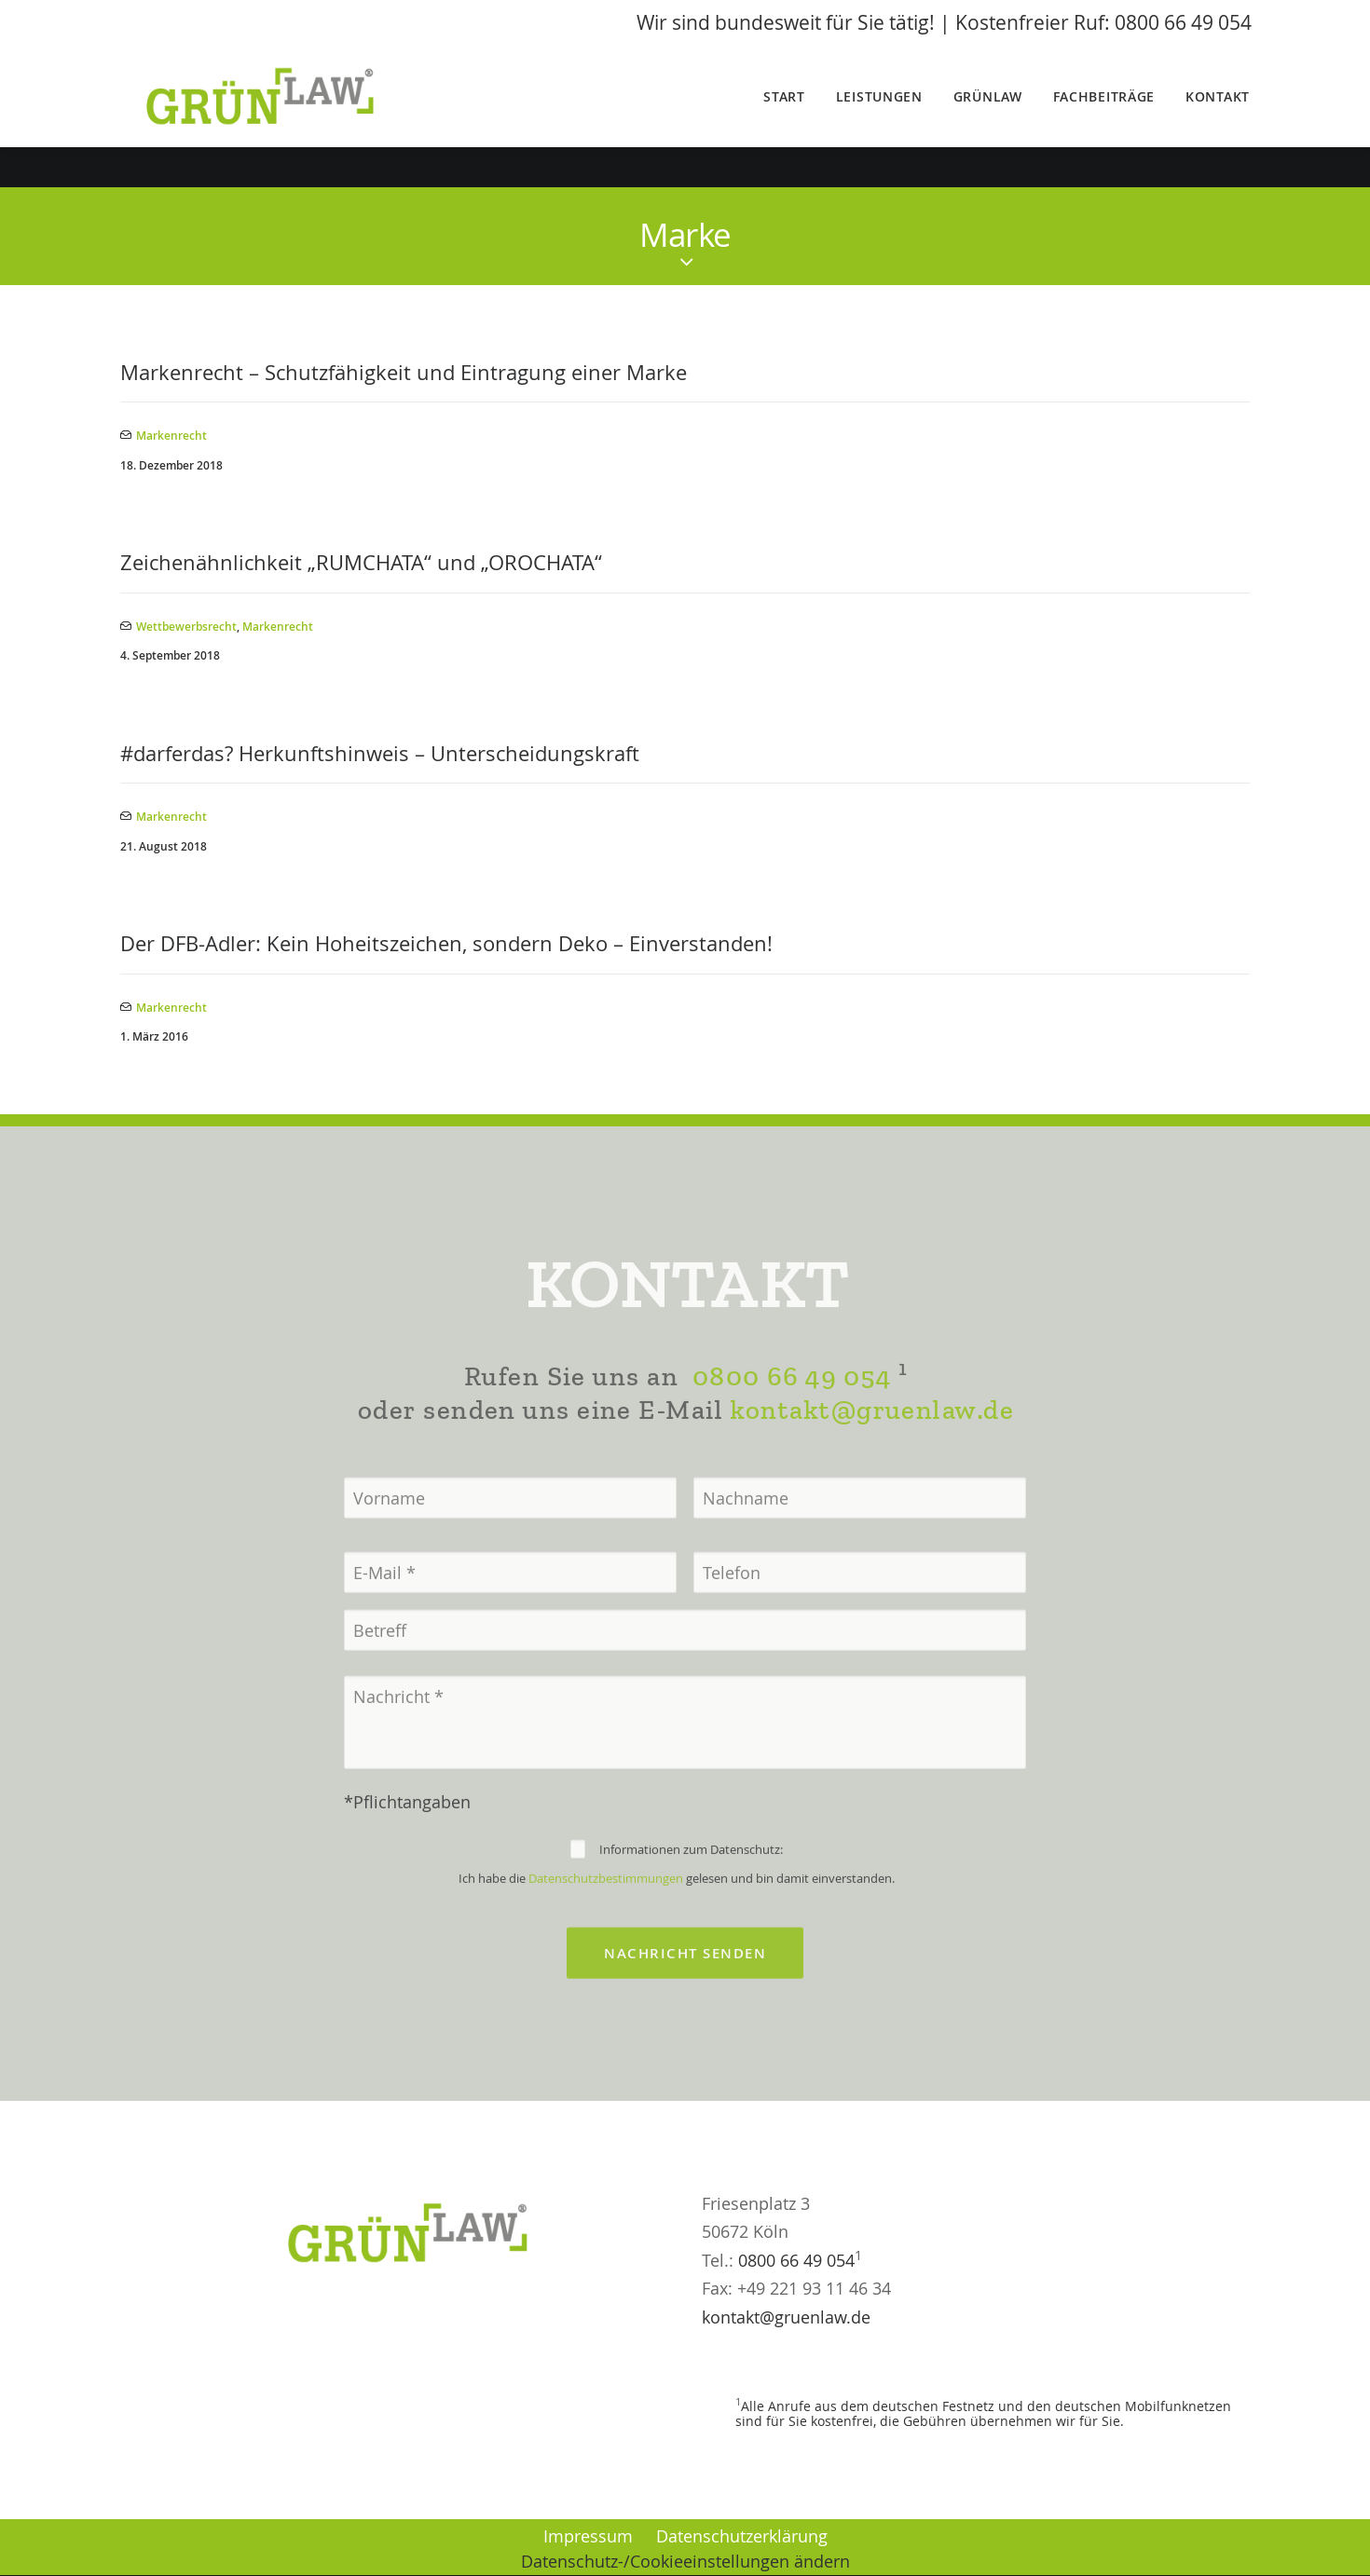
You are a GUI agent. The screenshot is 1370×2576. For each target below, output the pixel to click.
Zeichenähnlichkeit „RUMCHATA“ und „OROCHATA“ (361, 563)
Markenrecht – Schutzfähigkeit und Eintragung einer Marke (403, 373)
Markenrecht (171, 436)
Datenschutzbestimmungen (605, 1939)
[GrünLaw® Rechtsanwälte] (285, 117)
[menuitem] (790, 117)
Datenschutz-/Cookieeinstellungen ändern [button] (685, 2562)
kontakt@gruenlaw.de (872, 1470)
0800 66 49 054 (791, 1437)
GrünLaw (987, 117)
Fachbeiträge (1104, 117)
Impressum (588, 2536)
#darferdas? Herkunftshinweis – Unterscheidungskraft (379, 753)
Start (784, 117)
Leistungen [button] (879, 117)
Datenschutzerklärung (742, 2536)
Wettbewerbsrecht (186, 626)
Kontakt (1217, 117)
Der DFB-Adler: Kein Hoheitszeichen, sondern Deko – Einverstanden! (446, 944)
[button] (41, 2535)
